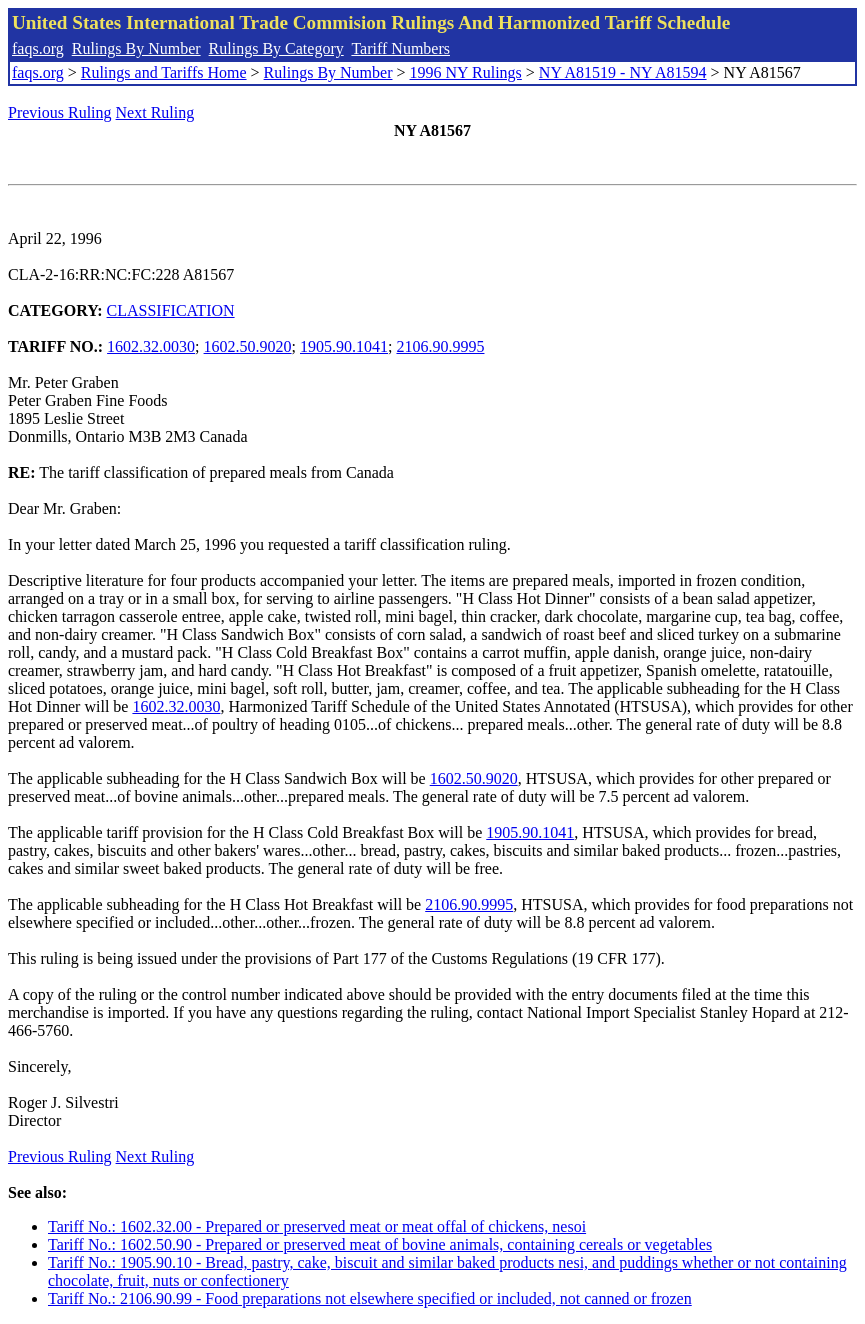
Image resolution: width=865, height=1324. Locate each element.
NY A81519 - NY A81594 (623, 72)
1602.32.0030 (151, 346)
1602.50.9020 (248, 346)
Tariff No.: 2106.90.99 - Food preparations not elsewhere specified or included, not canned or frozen (370, 1298)
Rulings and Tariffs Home (164, 72)
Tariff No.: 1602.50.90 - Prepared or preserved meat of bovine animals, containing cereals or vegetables (380, 1244)
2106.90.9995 (440, 346)
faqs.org (38, 48)
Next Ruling (155, 112)
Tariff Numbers (400, 48)
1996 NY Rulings (466, 72)
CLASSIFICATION (171, 310)
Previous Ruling (60, 112)
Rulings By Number (136, 48)
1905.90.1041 (344, 346)
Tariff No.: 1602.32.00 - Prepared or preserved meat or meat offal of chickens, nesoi (317, 1226)
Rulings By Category (276, 48)
